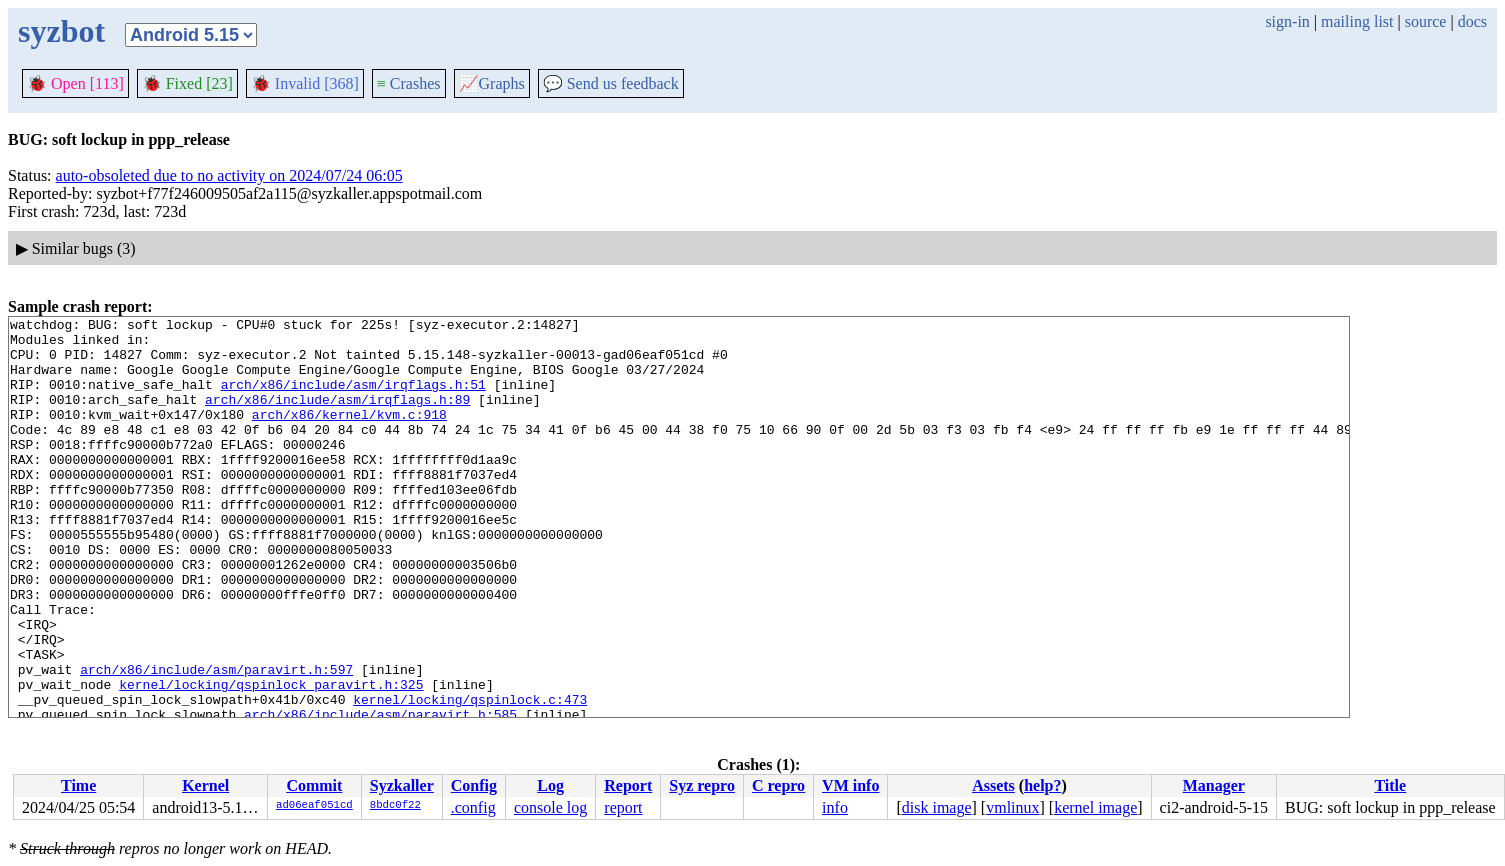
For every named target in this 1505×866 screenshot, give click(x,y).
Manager (1214, 785)
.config (473, 807)
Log (550, 785)
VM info (850, 785)
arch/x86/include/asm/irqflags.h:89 (337, 417)
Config (474, 785)
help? (1042, 785)
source (1426, 21)
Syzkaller (402, 785)
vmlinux (1012, 807)
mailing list (1357, 21)
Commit (314, 785)
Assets (993, 785)
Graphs (492, 83)
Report (628, 785)
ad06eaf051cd (314, 806)
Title (1390, 785)
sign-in (1287, 21)
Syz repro (702, 785)
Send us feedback (611, 83)
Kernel (205, 785)
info (835, 807)
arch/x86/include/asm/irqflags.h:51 (353, 399)
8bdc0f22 (395, 806)
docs (1472, 21)
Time (78, 785)
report (623, 807)
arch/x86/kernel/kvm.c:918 (349, 435)
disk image (937, 807)
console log (550, 807)
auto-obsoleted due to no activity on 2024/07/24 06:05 (229, 175)
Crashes (409, 83)
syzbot (61, 31)
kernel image (1095, 807)
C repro (778, 785)
